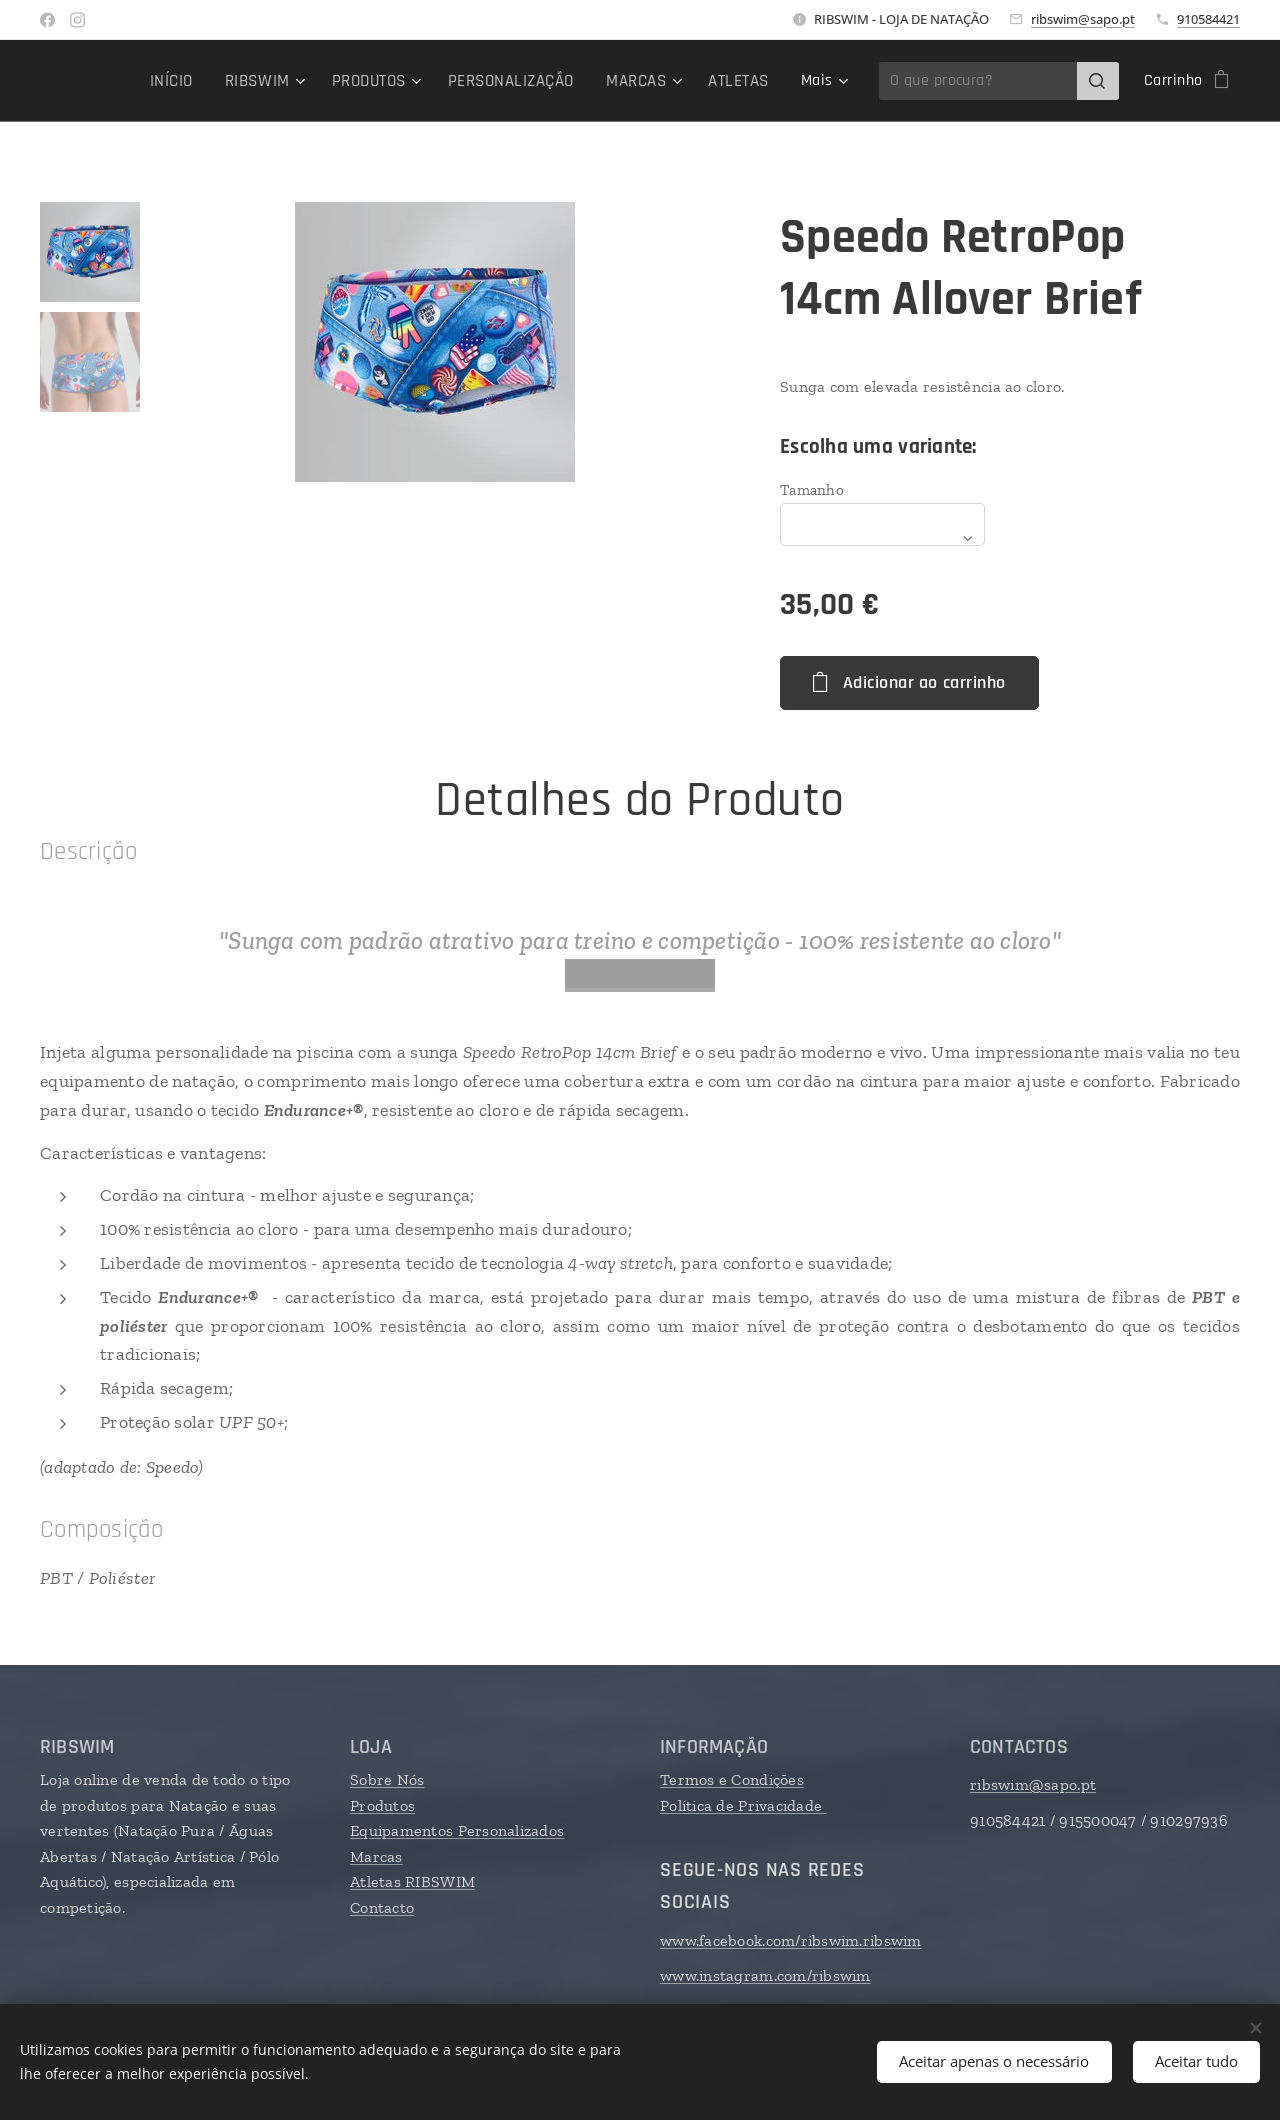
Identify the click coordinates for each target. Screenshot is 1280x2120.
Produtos (382, 1804)
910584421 (1208, 19)
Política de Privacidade (743, 1804)
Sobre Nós (387, 1779)
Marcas (376, 1856)
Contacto (382, 1907)
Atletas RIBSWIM (412, 1881)
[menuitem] (187, 81)
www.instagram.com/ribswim (765, 1975)
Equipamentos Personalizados (457, 1830)
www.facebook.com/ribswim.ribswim (791, 1940)
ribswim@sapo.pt (1083, 19)
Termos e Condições (732, 1779)
